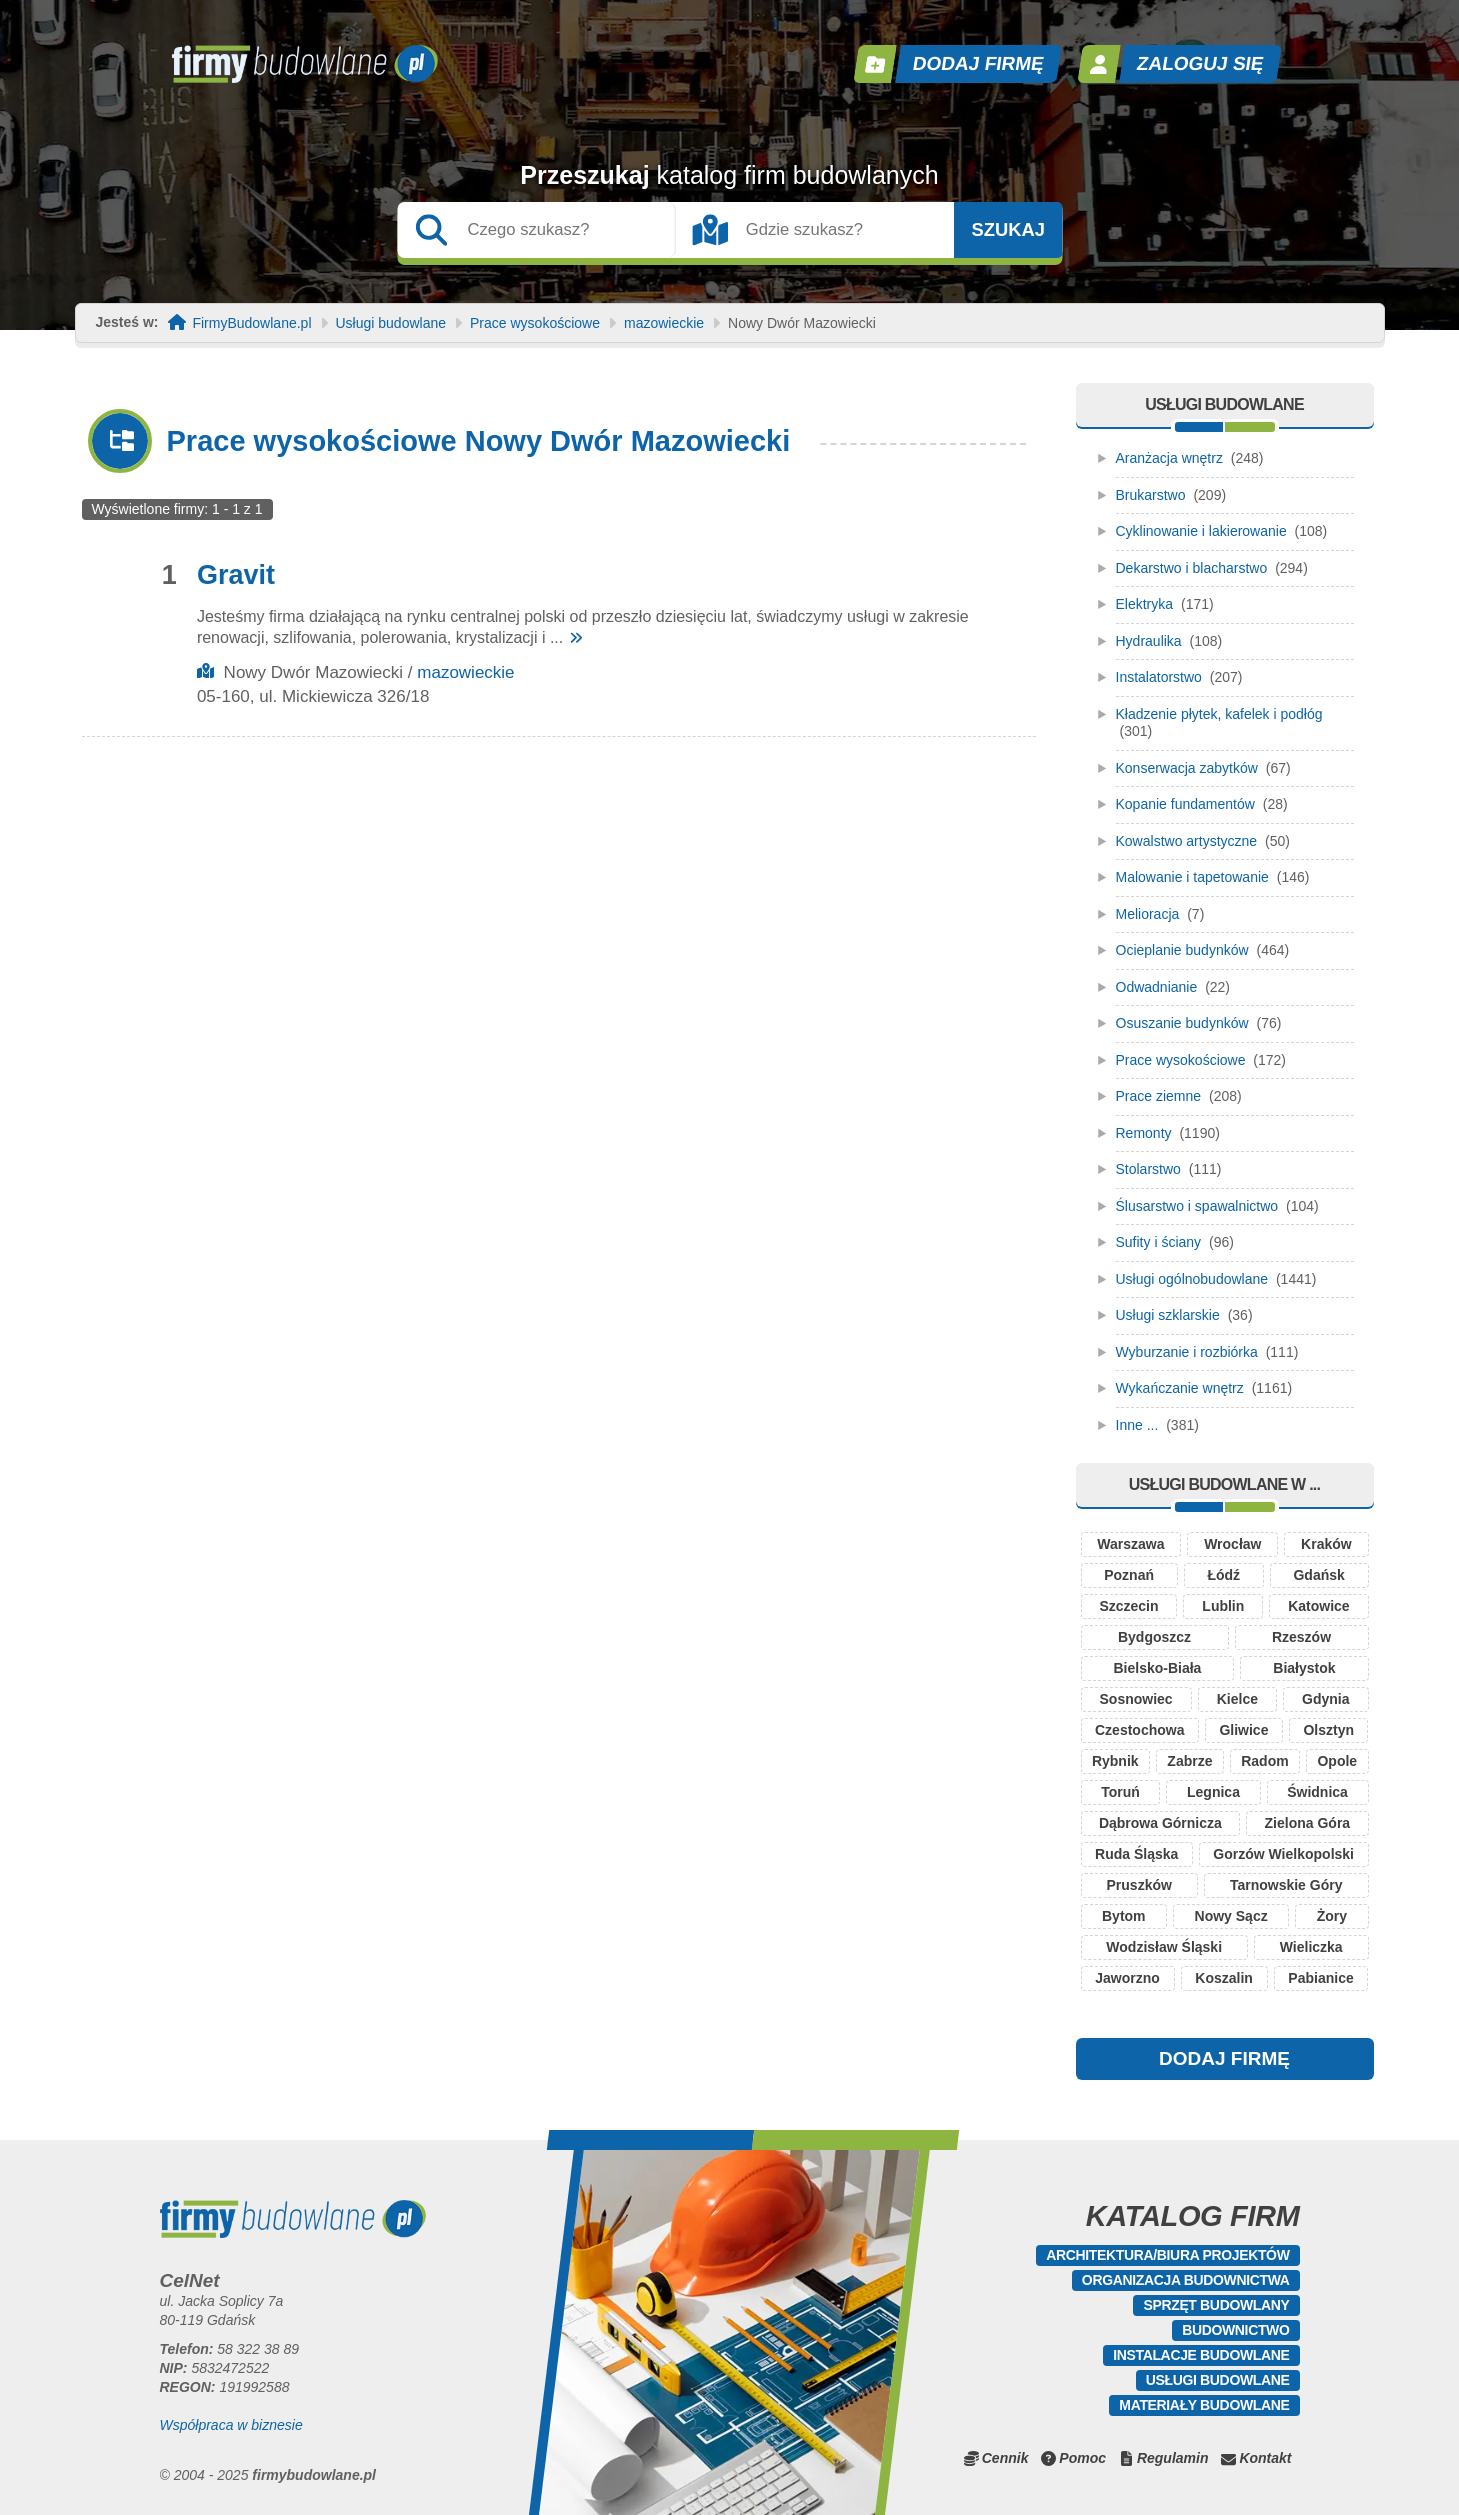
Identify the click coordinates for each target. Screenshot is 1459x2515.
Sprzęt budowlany (1216, 2305)
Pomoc (1082, 2458)
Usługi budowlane (391, 323)
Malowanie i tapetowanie (1192, 877)
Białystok (1304, 1668)
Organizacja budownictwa (1186, 2280)
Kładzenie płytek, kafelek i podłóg (1219, 714)
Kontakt (1265, 2458)
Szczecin (1128, 1606)
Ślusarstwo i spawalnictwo (1197, 1206)
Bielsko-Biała (1157, 1668)
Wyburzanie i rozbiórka (1187, 1352)
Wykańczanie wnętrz (1180, 1388)
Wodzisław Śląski (1164, 1947)
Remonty (1144, 1133)
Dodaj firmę (978, 63)
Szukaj (1008, 230)
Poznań (1129, 1575)
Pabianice (1320, 1978)
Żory (1332, 1916)
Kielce (1237, 1699)
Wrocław (1232, 1544)
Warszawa (1130, 1544)
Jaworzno (1127, 1978)
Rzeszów (1301, 1637)
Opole (1337, 1761)
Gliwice (1243, 1730)
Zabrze (1189, 1761)
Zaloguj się (1200, 63)
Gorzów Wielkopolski (1283, 1854)
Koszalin (1224, 1978)
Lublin (1223, 1606)
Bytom (1124, 1916)
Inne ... (1137, 1425)
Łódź (1223, 1575)
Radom (1264, 1761)
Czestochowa (1139, 1730)
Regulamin (1173, 2458)
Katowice (1318, 1606)
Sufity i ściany (1159, 1242)
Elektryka (1145, 604)
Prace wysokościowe (535, 323)
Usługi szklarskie (1168, 1315)
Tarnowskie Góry (1286, 1885)
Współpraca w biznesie (231, 2425)
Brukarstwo (1151, 495)
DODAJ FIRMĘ (1224, 2058)
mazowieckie (664, 323)
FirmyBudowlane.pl (251, 323)
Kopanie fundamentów (1185, 804)
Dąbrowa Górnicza (1160, 1823)
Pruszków (1139, 1885)
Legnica (1213, 1792)
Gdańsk (1318, 1575)
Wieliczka (1311, 1947)
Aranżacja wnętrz (1169, 458)
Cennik (1005, 2458)
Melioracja (1148, 914)
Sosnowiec (1136, 1699)
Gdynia (1325, 1699)
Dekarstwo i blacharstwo (1192, 568)
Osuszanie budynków (1182, 1023)
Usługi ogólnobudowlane (1192, 1279)
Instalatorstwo (1159, 677)
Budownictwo (1235, 2330)
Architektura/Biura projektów (1167, 2255)
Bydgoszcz (1154, 1637)
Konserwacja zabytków (1187, 768)
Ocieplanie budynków (1182, 950)
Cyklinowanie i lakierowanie (1201, 531)
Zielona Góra (1308, 1823)
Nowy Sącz (1231, 1916)
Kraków (1326, 1544)
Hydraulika (1149, 641)
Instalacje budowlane (1201, 2355)
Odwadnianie (1157, 987)
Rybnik (1115, 1761)
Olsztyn (1328, 1730)
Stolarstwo (1148, 1169)
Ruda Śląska (1136, 1854)
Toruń (1120, 1792)
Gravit (236, 575)
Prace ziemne (1159, 1096)
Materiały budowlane (1204, 2405)
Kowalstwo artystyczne (1187, 841)
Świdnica (1317, 1792)
